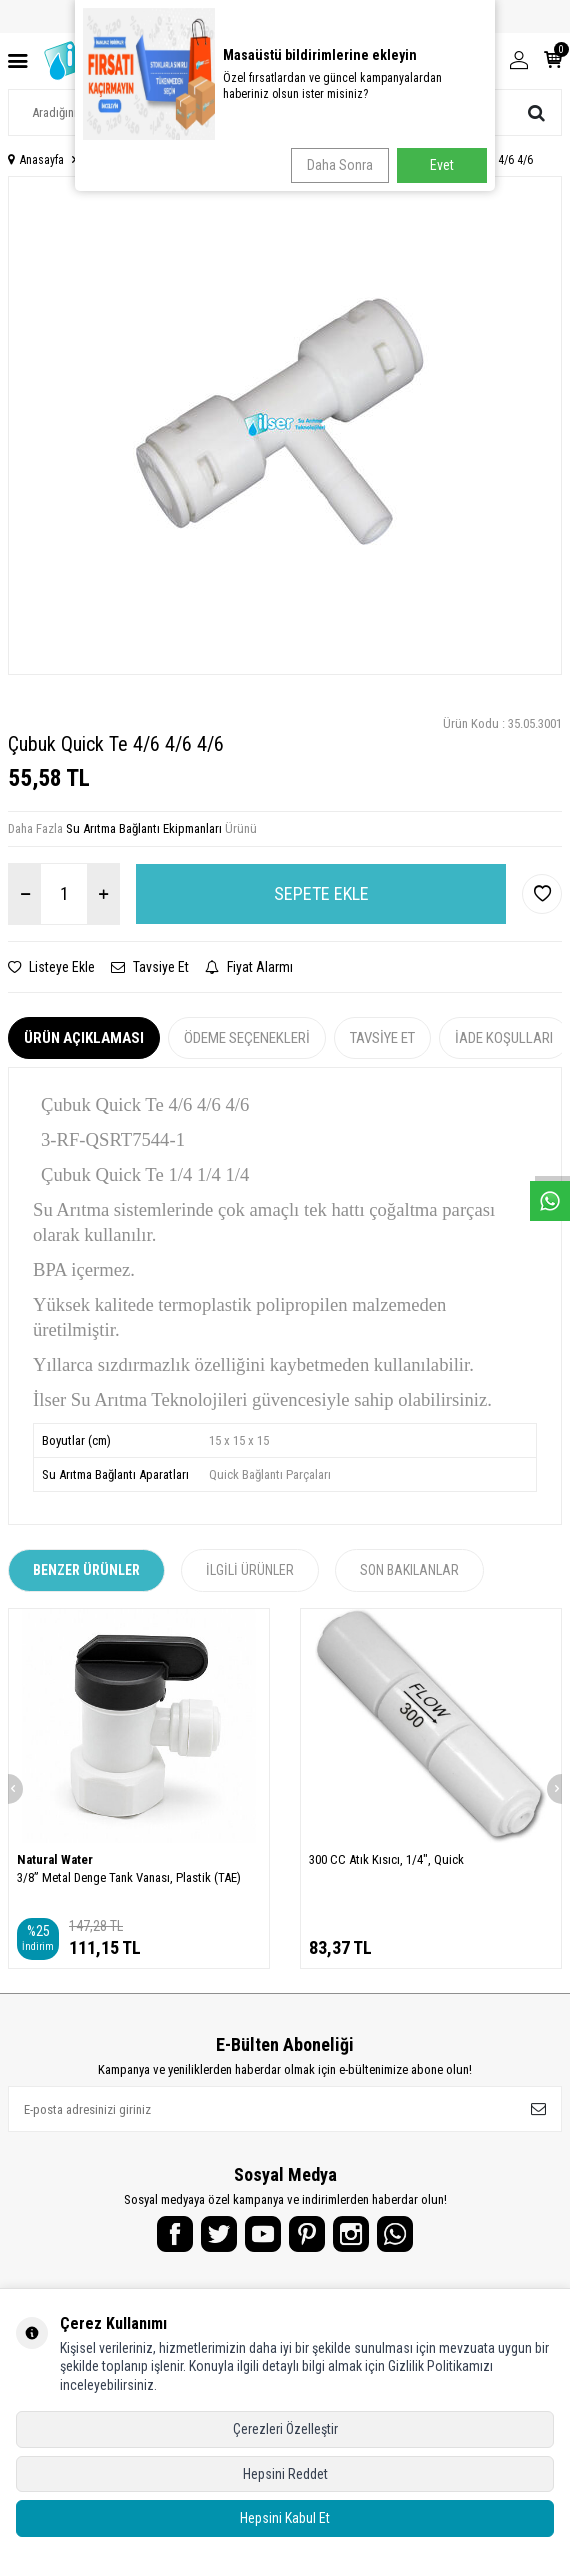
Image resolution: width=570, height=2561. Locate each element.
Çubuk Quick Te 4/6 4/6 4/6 (466, 160)
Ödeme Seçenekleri (247, 1038)
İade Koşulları (504, 1038)
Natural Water (55, 1859)
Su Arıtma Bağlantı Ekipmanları (304, 160)
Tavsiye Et (150, 967)
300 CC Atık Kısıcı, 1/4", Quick (386, 1859)
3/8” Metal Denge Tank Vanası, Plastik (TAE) (129, 1877)
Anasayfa (36, 160)
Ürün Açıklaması (84, 1038)
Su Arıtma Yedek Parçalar (146, 160)
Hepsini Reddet (285, 2474)
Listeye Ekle (51, 967)
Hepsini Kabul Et (285, 2518)
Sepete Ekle (321, 893)
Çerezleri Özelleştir (285, 2429)
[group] (285, 425)
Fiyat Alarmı (249, 967)
